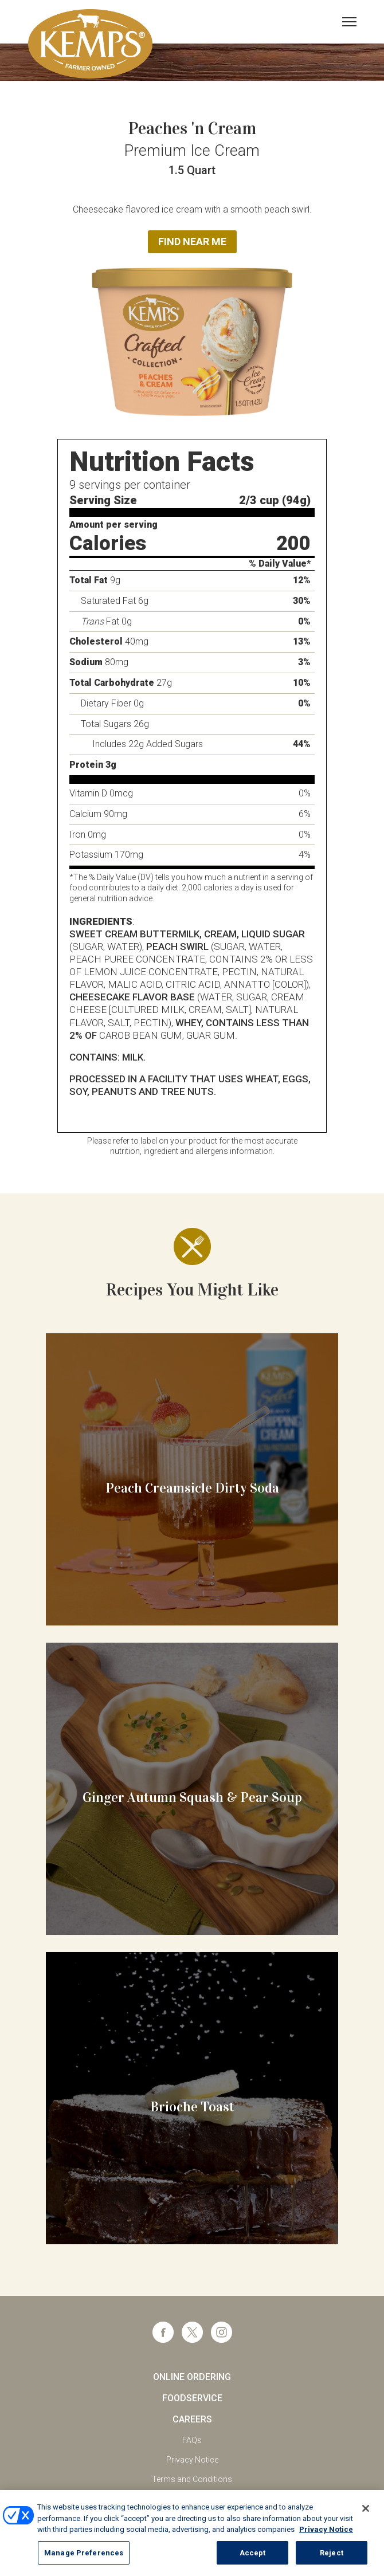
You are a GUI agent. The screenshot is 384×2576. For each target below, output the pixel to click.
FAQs (192, 2440)
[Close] (365, 2520)
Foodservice (192, 2398)
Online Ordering (192, 2376)
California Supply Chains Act (192, 2498)
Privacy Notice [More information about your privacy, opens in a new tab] (326, 2541)
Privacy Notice (192, 2459)
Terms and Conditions (192, 2479)
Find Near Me (192, 241)
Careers (192, 2419)
